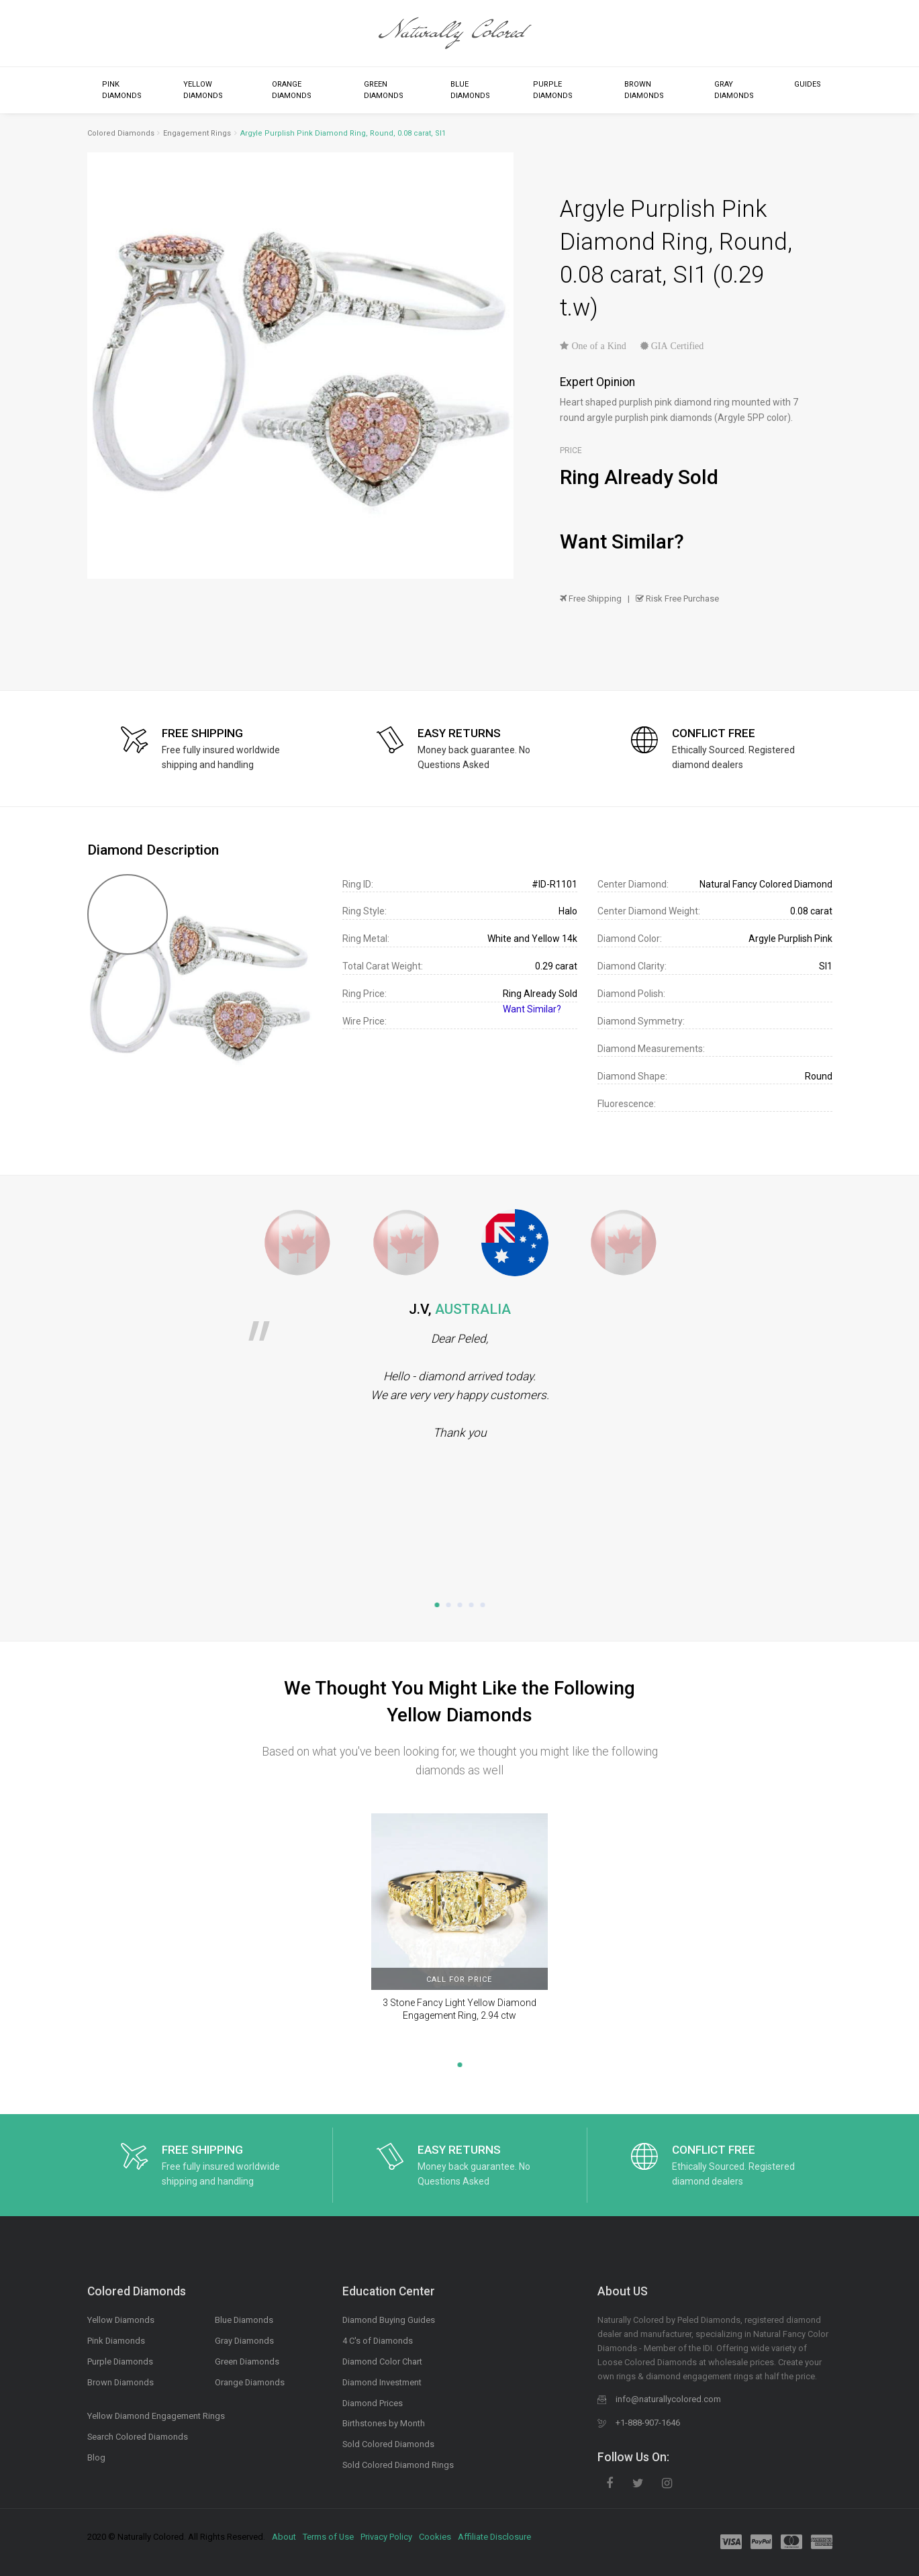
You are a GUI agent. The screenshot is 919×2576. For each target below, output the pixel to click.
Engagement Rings (197, 133)
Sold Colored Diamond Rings (398, 2465)
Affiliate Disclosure (494, 2537)
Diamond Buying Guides (388, 2320)
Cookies (435, 2537)
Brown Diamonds (644, 90)
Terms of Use (328, 2537)
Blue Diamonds (470, 90)
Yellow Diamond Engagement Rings (156, 2416)
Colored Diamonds (120, 133)
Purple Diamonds (553, 90)
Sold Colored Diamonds (388, 2444)
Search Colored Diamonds (137, 2437)
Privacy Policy (386, 2537)
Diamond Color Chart (382, 2361)
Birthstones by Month (383, 2423)
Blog (96, 2457)
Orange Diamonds (291, 90)
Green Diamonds (383, 90)
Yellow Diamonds (203, 90)
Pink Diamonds (122, 90)
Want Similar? (622, 541)
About (284, 2537)
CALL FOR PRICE (459, 1979)
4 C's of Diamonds (377, 2341)
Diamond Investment (382, 2382)
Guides (807, 84)
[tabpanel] (459, 1371)
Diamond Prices (372, 2403)
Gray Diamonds (734, 90)
